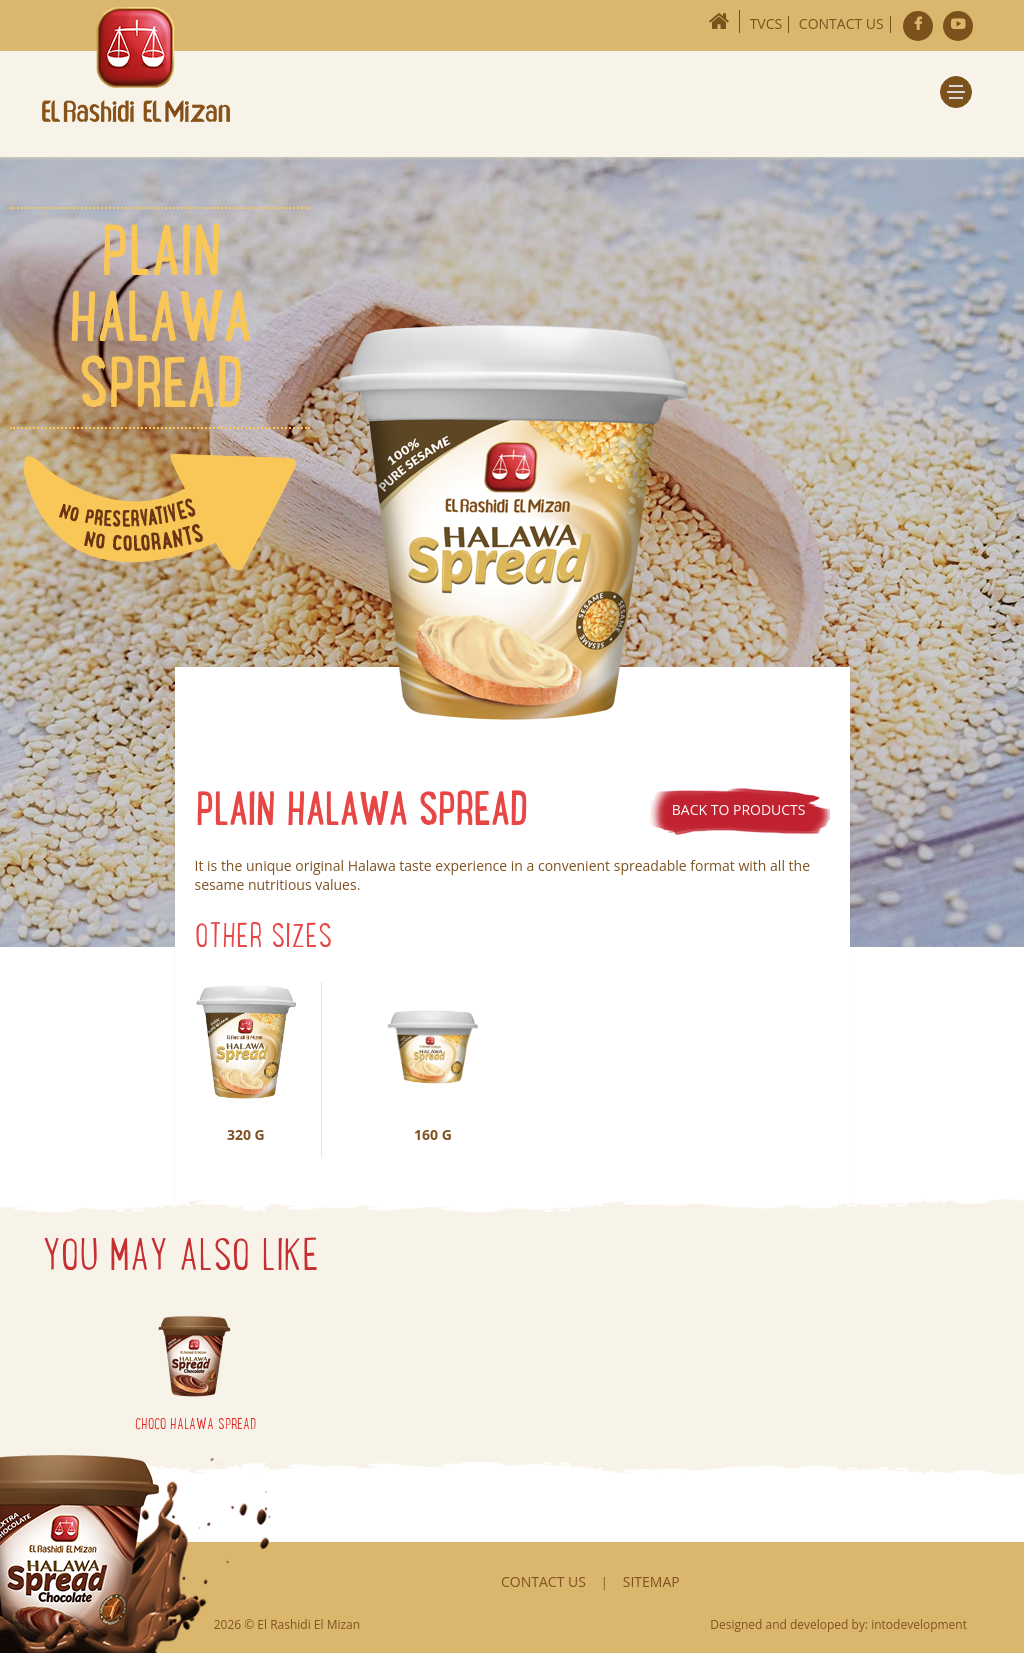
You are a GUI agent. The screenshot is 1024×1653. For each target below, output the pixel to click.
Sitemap (651, 1581)
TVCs (766, 23)
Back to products (739, 809)
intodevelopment (919, 1624)
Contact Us (841, 23)
